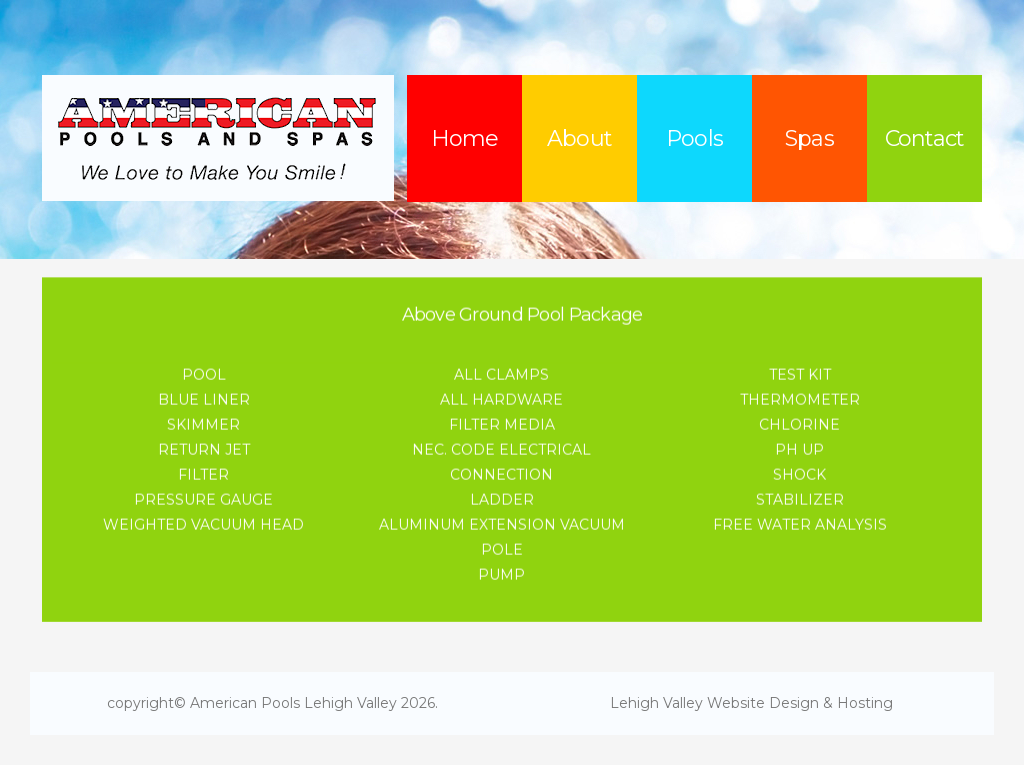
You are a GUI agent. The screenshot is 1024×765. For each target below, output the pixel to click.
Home (464, 138)
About (579, 138)
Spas (809, 138)
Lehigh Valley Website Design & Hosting (751, 703)
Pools (694, 138)
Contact (925, 138)
